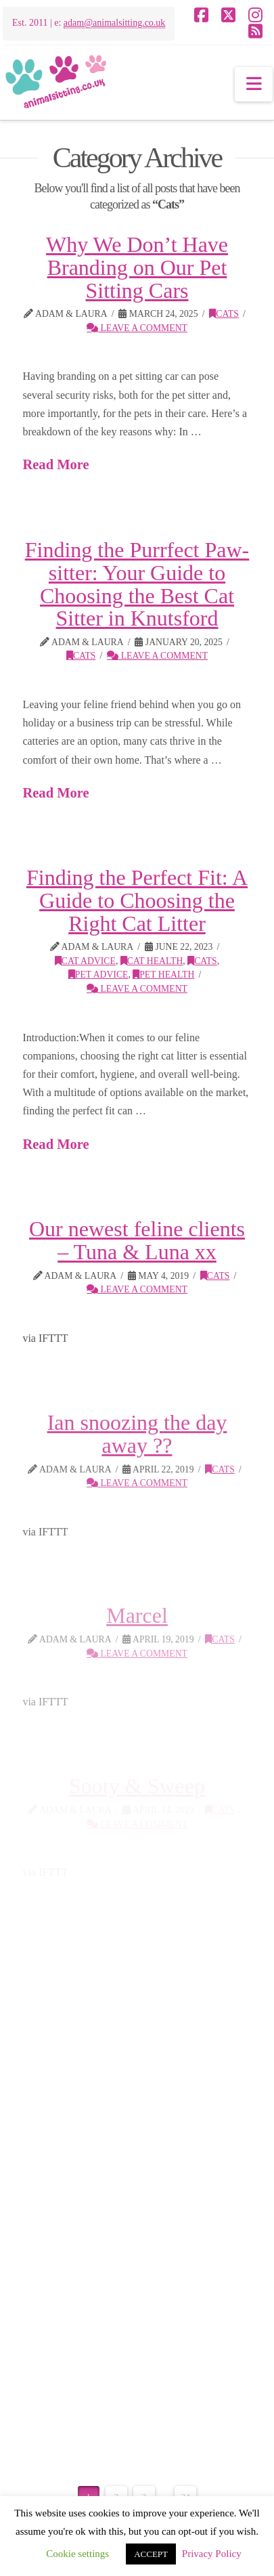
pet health (163, 974)
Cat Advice (85, 961)
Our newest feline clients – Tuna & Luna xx (137, 1240)
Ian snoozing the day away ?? (137, 1434)
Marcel (137, 1615)
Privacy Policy (212, 2553)
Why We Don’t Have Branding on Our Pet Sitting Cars (137, 267)
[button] (254, 84)
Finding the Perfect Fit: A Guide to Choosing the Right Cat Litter (137, 900)
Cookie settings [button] (77, 2553)
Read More (55, 464)
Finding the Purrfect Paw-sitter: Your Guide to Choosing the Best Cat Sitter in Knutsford (137, 584)
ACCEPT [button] (151, 2554)
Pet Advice (98, 974)
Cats (224, 314)
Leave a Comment (137, 328)
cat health (151, 961)
